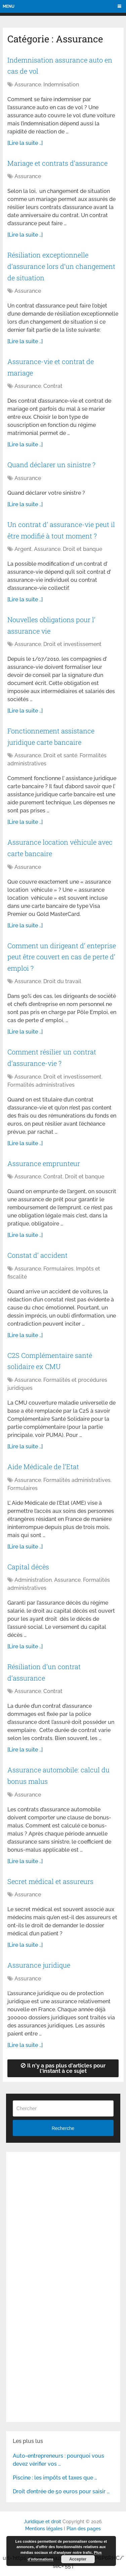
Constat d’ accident (37, 1255)
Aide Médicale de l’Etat (43, 1466)
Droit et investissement (72, 644)
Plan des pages (84, 2528)
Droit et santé (60, 755)
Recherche (63, 2128)
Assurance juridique (38, 1965)
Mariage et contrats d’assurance (57, 163)
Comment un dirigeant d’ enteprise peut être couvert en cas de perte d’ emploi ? (61, 956)
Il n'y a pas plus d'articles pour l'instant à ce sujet (63, 2068)
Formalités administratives (41, 1085)
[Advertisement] (63, 2222)
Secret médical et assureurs (50, 1881)
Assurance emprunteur (43, 1163)
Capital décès (28, 1566)
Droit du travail (62, 981)
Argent (23, 549)
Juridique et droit (42, 2521)
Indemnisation (61, 84)
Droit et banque (82, 549)
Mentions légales (43, 2528)
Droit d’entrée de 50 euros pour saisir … (61, 2491)
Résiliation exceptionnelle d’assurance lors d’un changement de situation (61, 266)
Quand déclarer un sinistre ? (51, 464)
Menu (8, 6)
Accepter (77, 2559)
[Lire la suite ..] (25, 143)
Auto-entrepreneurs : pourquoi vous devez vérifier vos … (58, 2460)
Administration (33, 1580)
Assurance (27, 84)
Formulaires (58, 1268)
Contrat (52, 386)
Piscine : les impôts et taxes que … (55, 2477)
